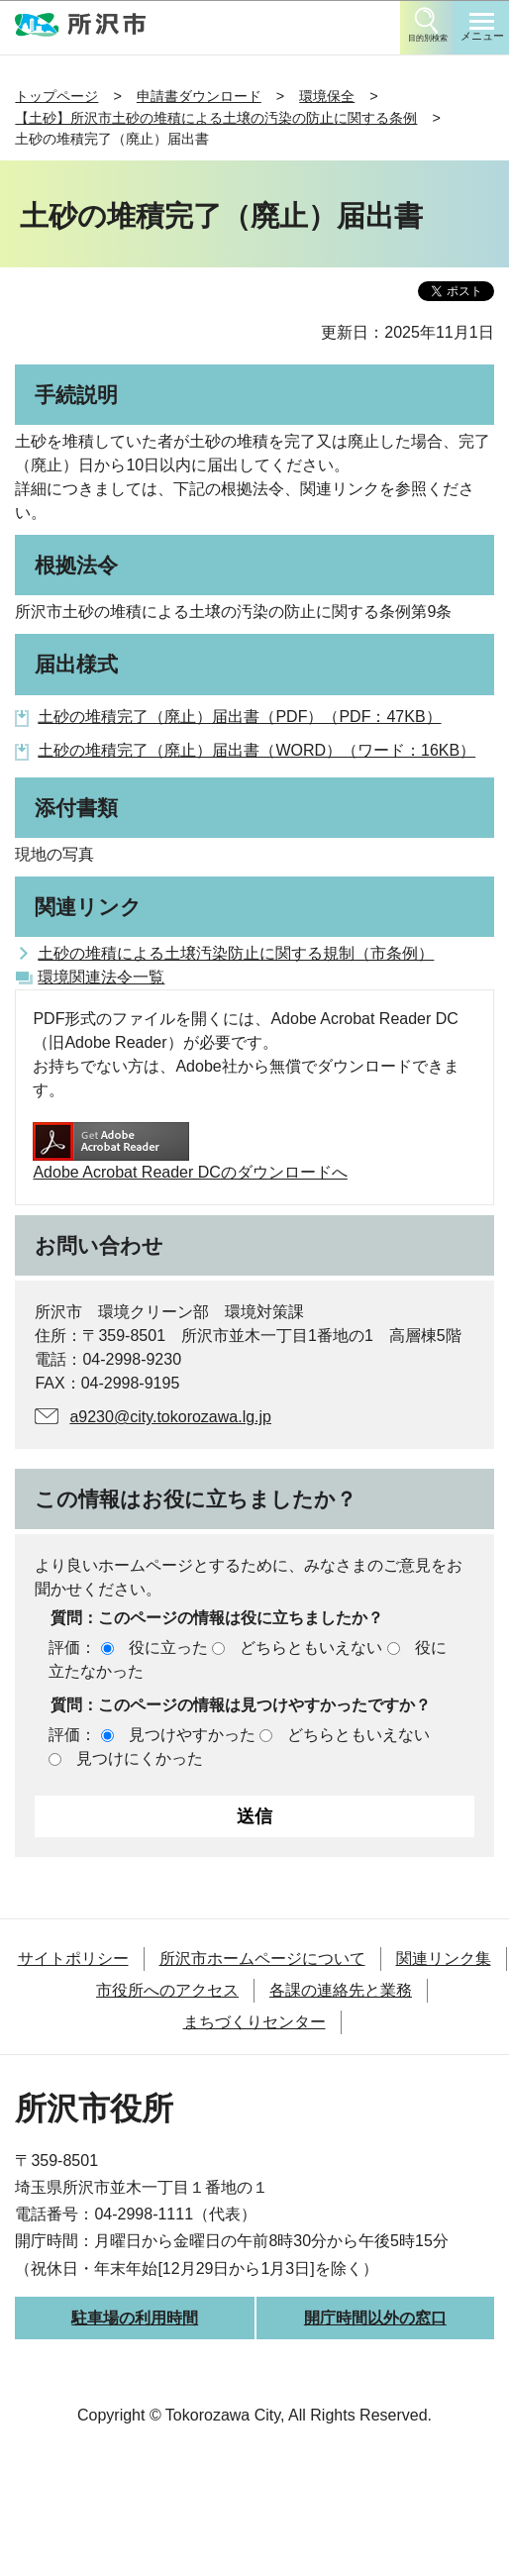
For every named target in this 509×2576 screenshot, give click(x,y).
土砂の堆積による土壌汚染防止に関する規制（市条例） (236, 953)
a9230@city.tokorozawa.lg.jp (170, 1416)
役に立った (168, 1647)
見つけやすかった (192, 1734)
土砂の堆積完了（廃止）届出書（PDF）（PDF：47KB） (239, 716)
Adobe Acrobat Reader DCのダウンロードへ (190, 1151)
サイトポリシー (73, 1958)
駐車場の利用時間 (134, 2318)
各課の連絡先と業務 (340, 1990)
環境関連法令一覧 (101, 977)
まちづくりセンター (254, 2021)
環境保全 (327, 96)
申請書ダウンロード (199, 96)
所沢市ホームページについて (262, 1958)
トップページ (56, 96)
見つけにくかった (139, 1758)
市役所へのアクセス (167, 1990)
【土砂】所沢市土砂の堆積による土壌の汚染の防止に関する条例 (216, 118)
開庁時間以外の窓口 (375, 2318)
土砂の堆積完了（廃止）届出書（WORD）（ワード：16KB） (256, 750)
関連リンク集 (443, 1958)
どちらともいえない (311, 1647)
